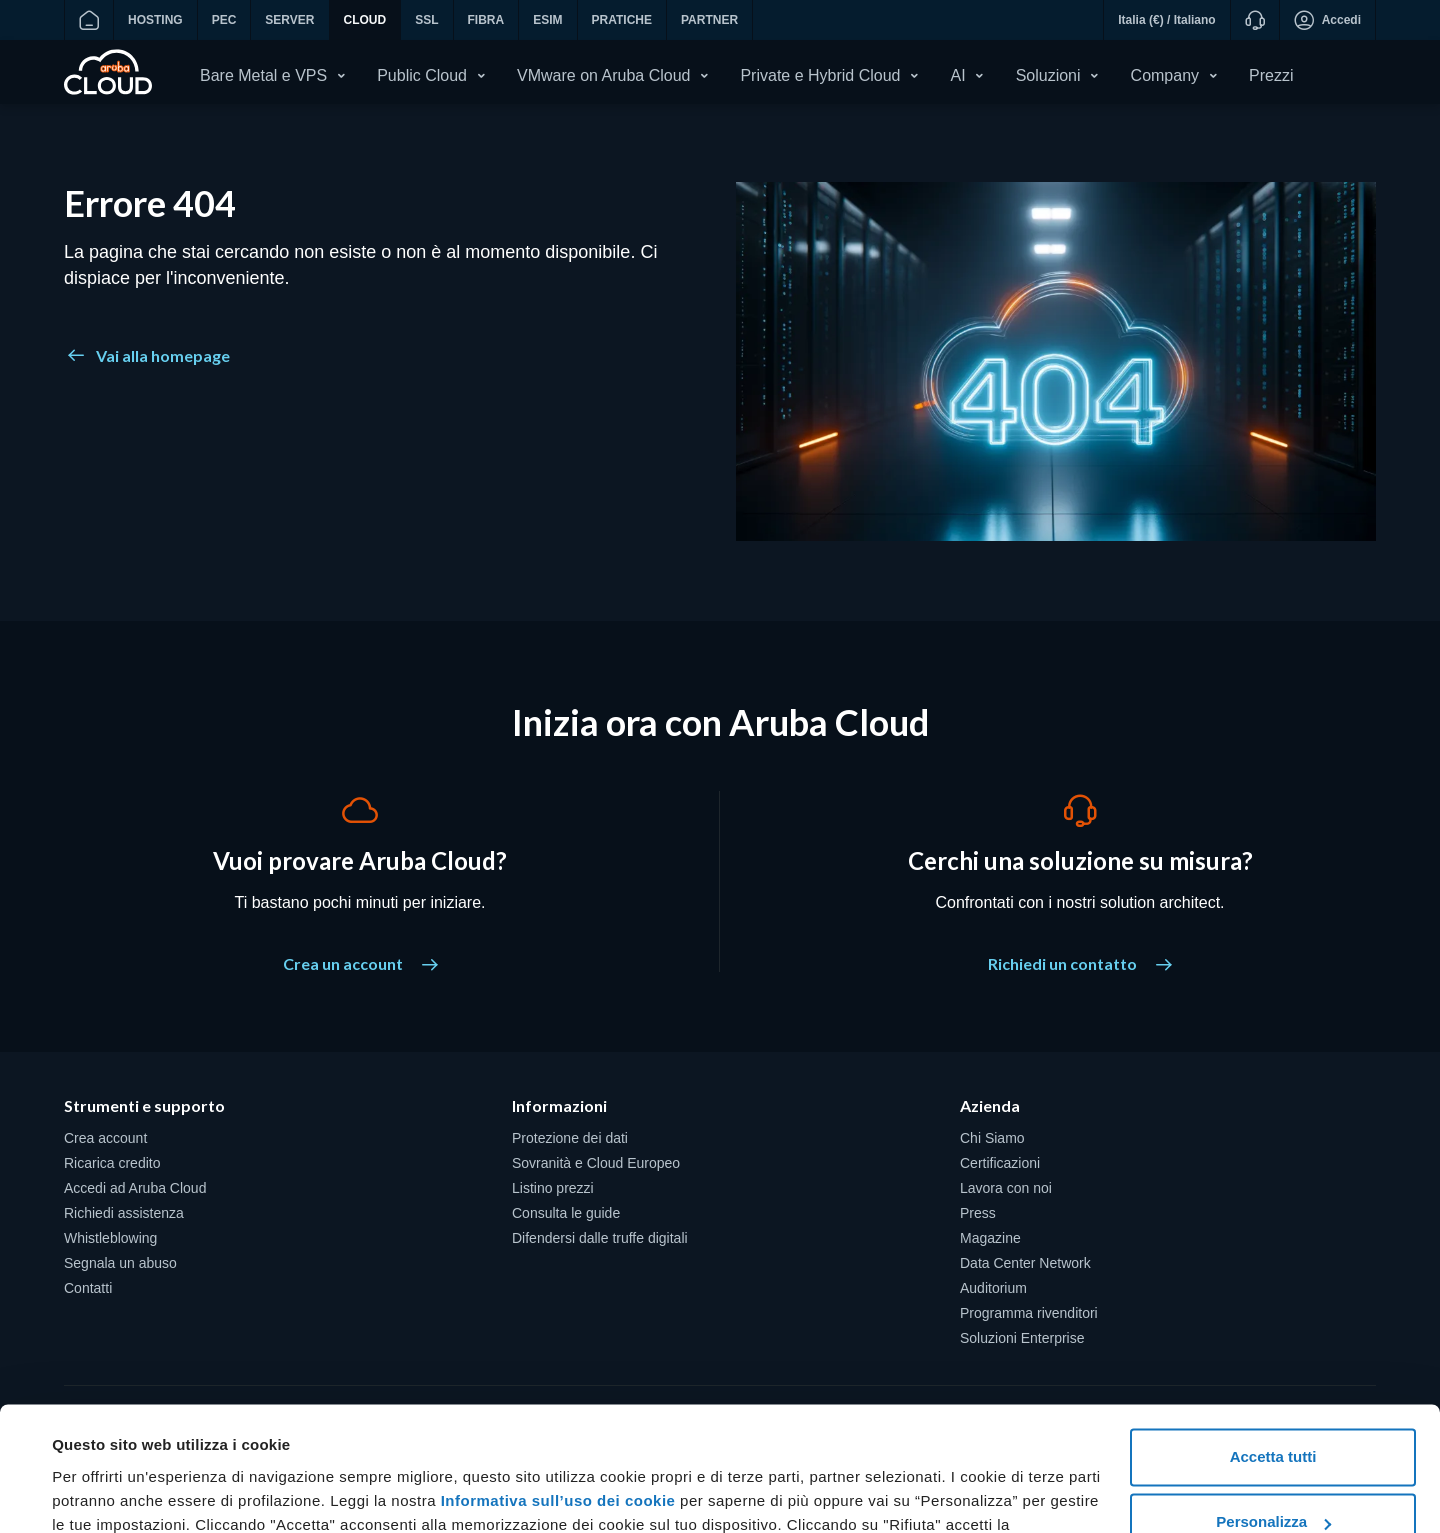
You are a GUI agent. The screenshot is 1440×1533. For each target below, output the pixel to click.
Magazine (990, 1241)
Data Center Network (1025, 1266)
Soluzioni (1048, 75)
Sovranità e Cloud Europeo (596, 1166)
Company (1165, 75)
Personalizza (1273, 1411)
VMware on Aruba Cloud (603, 75)
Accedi (1327, 20)
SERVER (289, 20)
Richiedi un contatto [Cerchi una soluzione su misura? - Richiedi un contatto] (1080, 966)
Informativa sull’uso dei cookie (555, 1390)
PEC (224, 20)
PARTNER (709, 20)
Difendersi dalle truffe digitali (600, 1241)
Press (978, 1216)
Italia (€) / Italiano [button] (1166, 20)
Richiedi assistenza (124, 1216)
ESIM (547, 20)
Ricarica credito (112, 1166)
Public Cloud (422, 75)
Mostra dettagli (106, 1493)
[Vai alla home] (88, 20)
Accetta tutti (1273, 1346)
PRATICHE (622, 20)
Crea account (105, 1141)
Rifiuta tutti (1272, 1477)
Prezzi (1271, 75)
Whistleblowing (110, 1241)
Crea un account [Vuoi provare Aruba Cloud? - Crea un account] (360, 966)
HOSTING (155, 20)
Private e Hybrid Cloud (820, 75)
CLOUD (365, 20)
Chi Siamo (992, 1141)
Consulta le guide (566, 1216)
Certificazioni (1000, 1166)
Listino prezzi (553, 1191)
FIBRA (486, 20)
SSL (426, 20)
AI (958, 75)
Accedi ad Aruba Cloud (135, 1191)
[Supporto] (1254, 20)
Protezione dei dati (570, 1141)
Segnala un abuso (120, 1266)
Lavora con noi (1006, 1191)
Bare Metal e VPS (263, 75)
